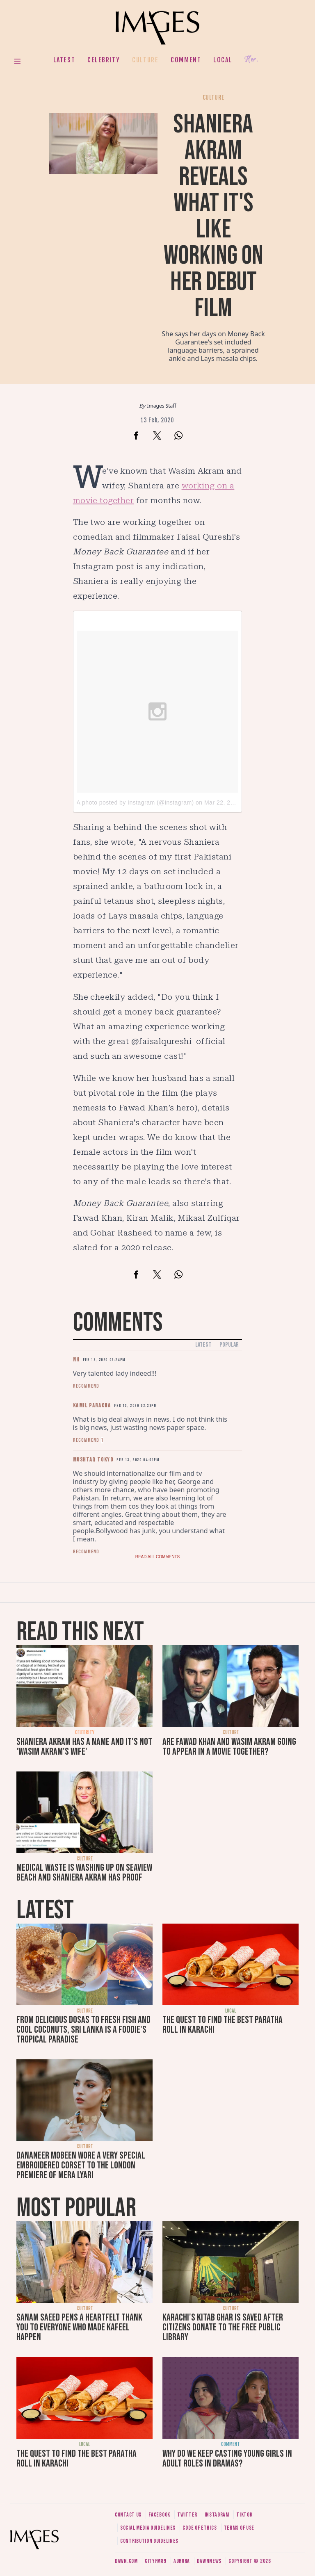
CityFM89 (156, 2561)
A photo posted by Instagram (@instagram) (135, 802)
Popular (229, 1345)
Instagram (217, 2514)
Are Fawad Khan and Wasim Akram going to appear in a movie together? (229, 1747)
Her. (251, 59)
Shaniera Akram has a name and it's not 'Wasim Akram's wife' (84, 1747)
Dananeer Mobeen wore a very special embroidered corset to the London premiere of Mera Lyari (80, 2165)
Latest (64, 60)
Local (222, 60)
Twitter (187, 2514)
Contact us (128, 2514)
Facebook (159, 2514)
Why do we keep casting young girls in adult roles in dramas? (227, 2458)
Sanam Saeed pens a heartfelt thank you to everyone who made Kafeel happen (79, 2327)
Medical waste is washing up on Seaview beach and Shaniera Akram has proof (84, 1872)
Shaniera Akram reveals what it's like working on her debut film (213, 216)
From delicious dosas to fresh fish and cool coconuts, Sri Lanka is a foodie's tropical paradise (83, 2029)
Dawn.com (126, 2561)
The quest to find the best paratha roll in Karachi (222, 2025)
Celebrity (103, 60)
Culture (145, 60)
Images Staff (161, 405)
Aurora (181, 2561)
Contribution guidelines (149, 2540)
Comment (186, 60)
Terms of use (239, 2527)
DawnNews (209, 2561)
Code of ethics (200, 2527)
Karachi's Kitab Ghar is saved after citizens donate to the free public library (222, 2327)
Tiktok (244, 2514)
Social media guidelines (148, 2527)
